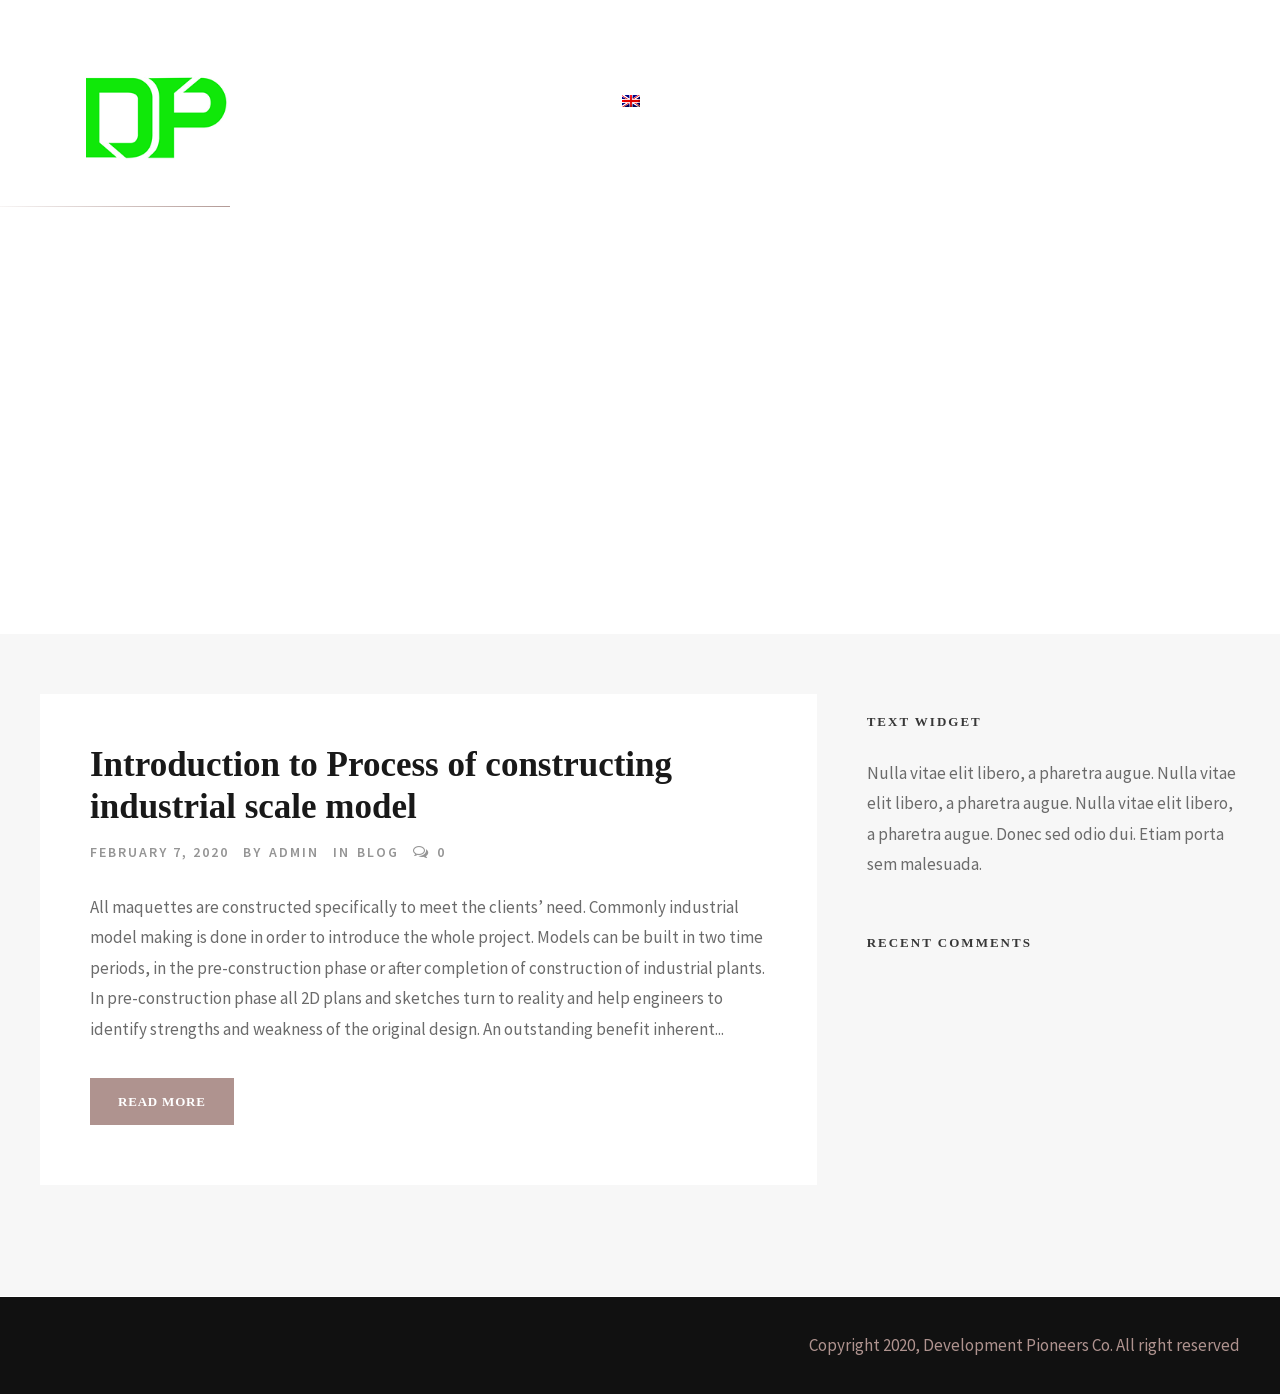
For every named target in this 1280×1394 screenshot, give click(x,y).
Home (311, 101)
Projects (395, 101)
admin (294, 852)
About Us (556, 101)
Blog (473, 101)
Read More (162, 1101)
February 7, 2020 (159, 852)
